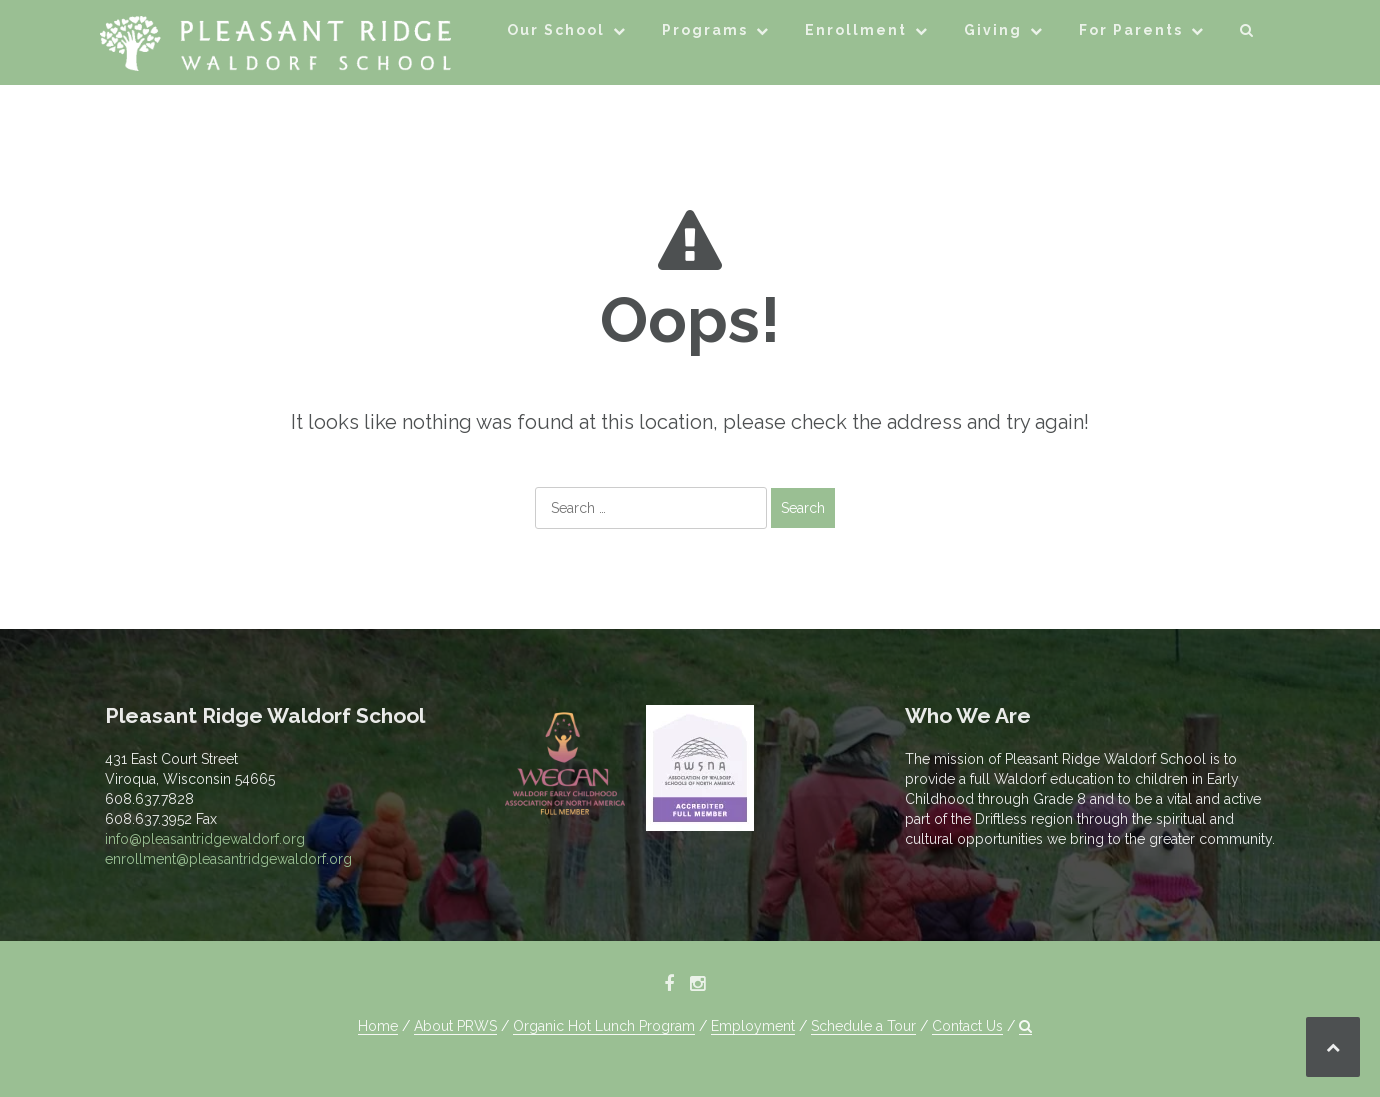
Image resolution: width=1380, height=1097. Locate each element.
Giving (993, 30)
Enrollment (856, 30)
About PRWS (455, 1026)
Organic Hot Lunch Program (604, 1026)
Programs (705, 30)
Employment (753, 1026)
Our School (556, 30)
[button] (1247, 33)
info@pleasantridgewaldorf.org (205, 839)
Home (378, 1026)
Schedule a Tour (863, 1026)
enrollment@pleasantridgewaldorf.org (228, 859)
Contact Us (967, 1026)
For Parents (1131, 30)
